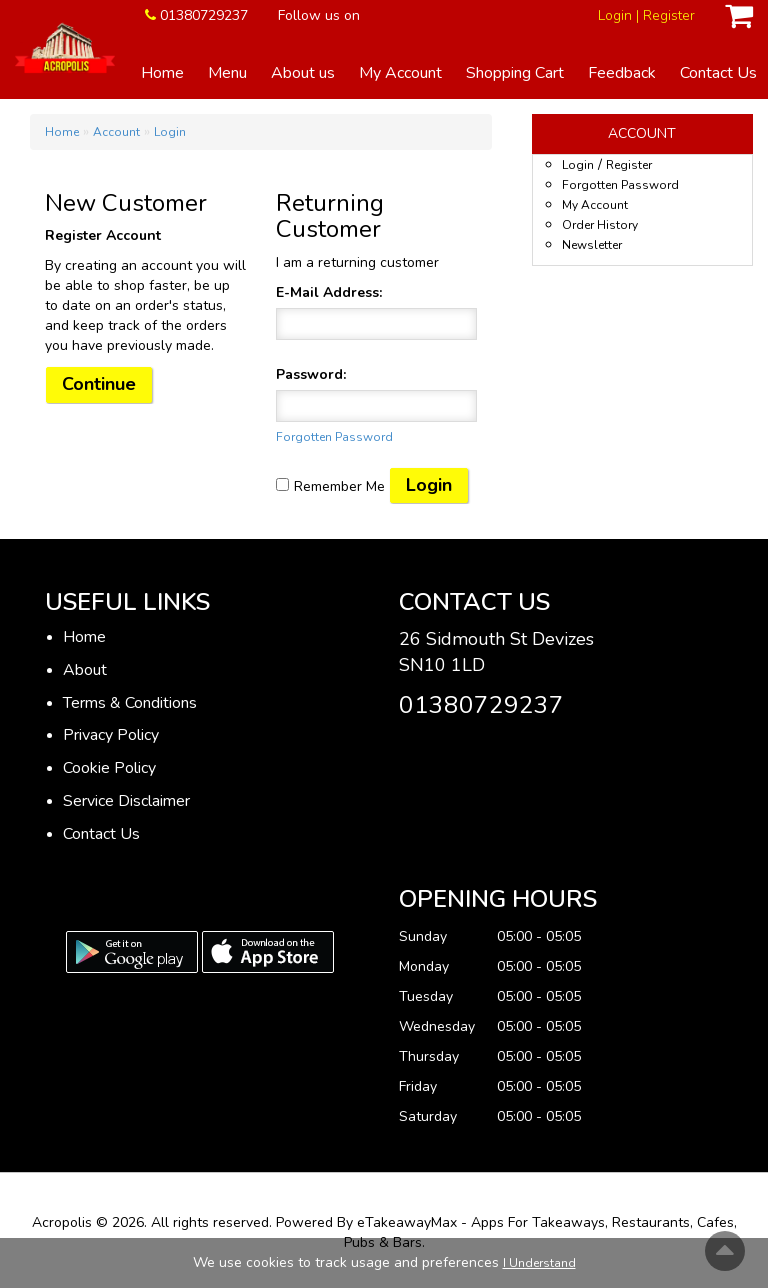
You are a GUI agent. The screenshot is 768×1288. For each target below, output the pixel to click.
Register (669, 15)
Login (615, 15)
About (85, 670)
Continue (99, 384)
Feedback (622, 73)
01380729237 (204, 15)
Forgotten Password (334, 437)
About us (303, 73)
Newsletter (592, 245)
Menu (227, 73)
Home (162, 73)
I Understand (539, 1263)
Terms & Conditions (130, 703)
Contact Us (718, 73)
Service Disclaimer (126, 801)
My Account (400, 73)
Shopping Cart (515, 73)
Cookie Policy (109, 768)
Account (116, 132)
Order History (600, 225)
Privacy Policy (111, 735)
